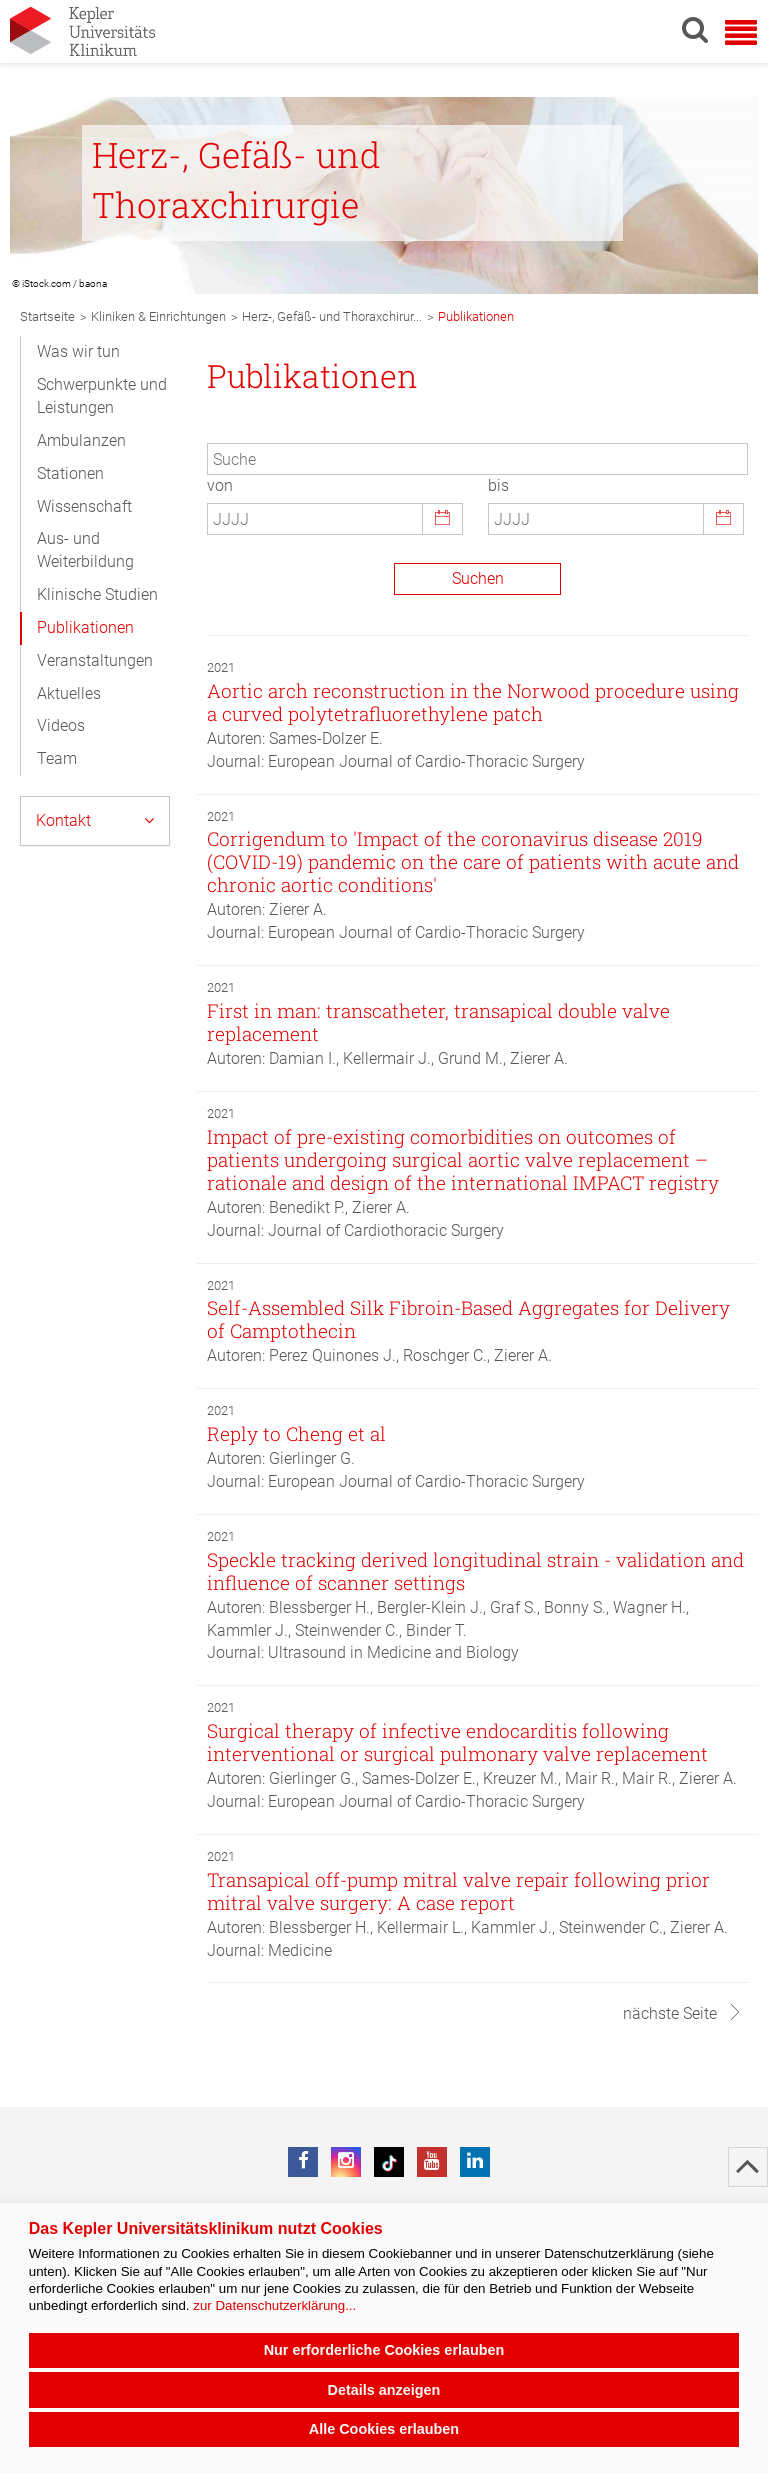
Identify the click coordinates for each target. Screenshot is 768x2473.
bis (498, 485)
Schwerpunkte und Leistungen (102, 396)
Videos (61, 725)
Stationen (70, 473)
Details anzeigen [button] (384, 2390)
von (220, 485)
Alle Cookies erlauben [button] (384, 2429)
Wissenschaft (84, 506)
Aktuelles (69, 693)
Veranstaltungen (95, 660)
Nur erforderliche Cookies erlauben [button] (384, 2350)
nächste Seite (683, 2013)
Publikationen (85, 627)
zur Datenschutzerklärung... (274, 2305)
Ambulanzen (81, 440)
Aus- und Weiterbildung (85, 550)
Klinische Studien (97, 594)
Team (57, 758)
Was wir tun (78, 351)
